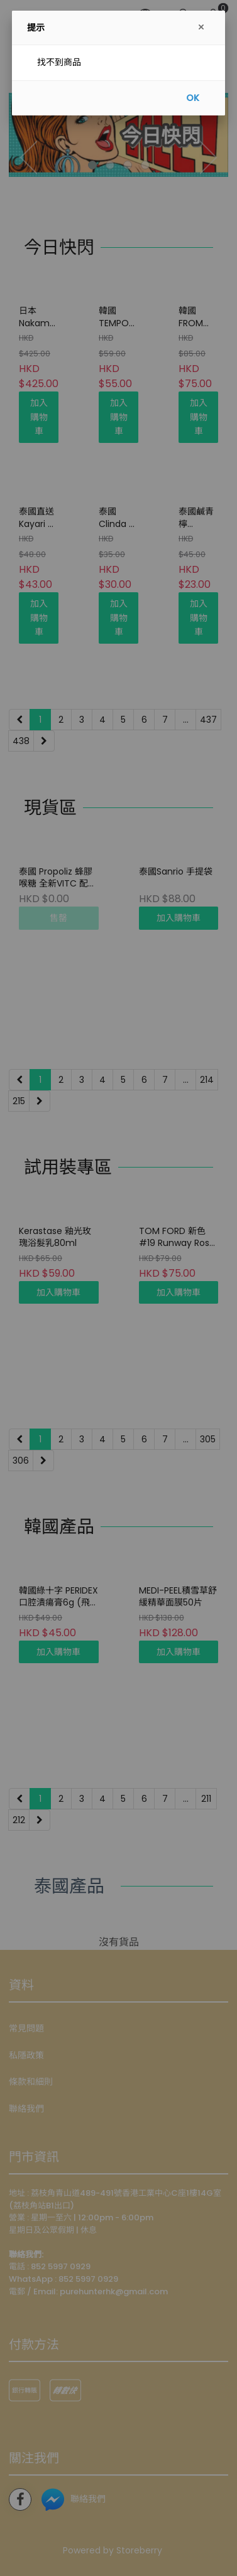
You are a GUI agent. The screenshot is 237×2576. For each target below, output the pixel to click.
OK (192, 98)
